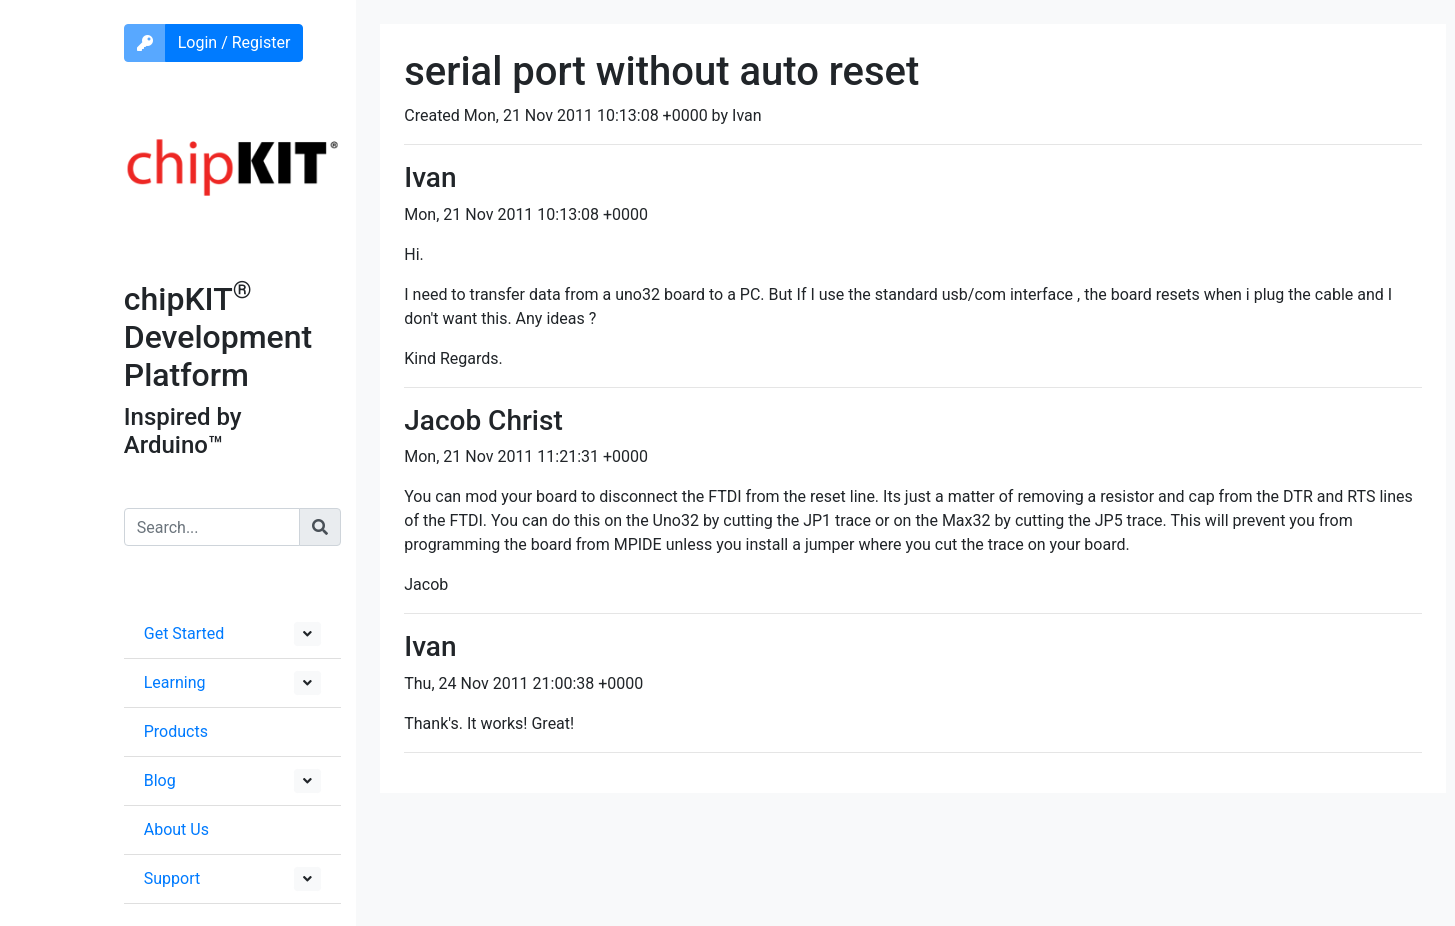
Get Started (184, 633)
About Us (176, 829)
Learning (175, 682)
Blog (160, 780)
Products (176, 731)
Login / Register (234, 42)
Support (172, 878)
